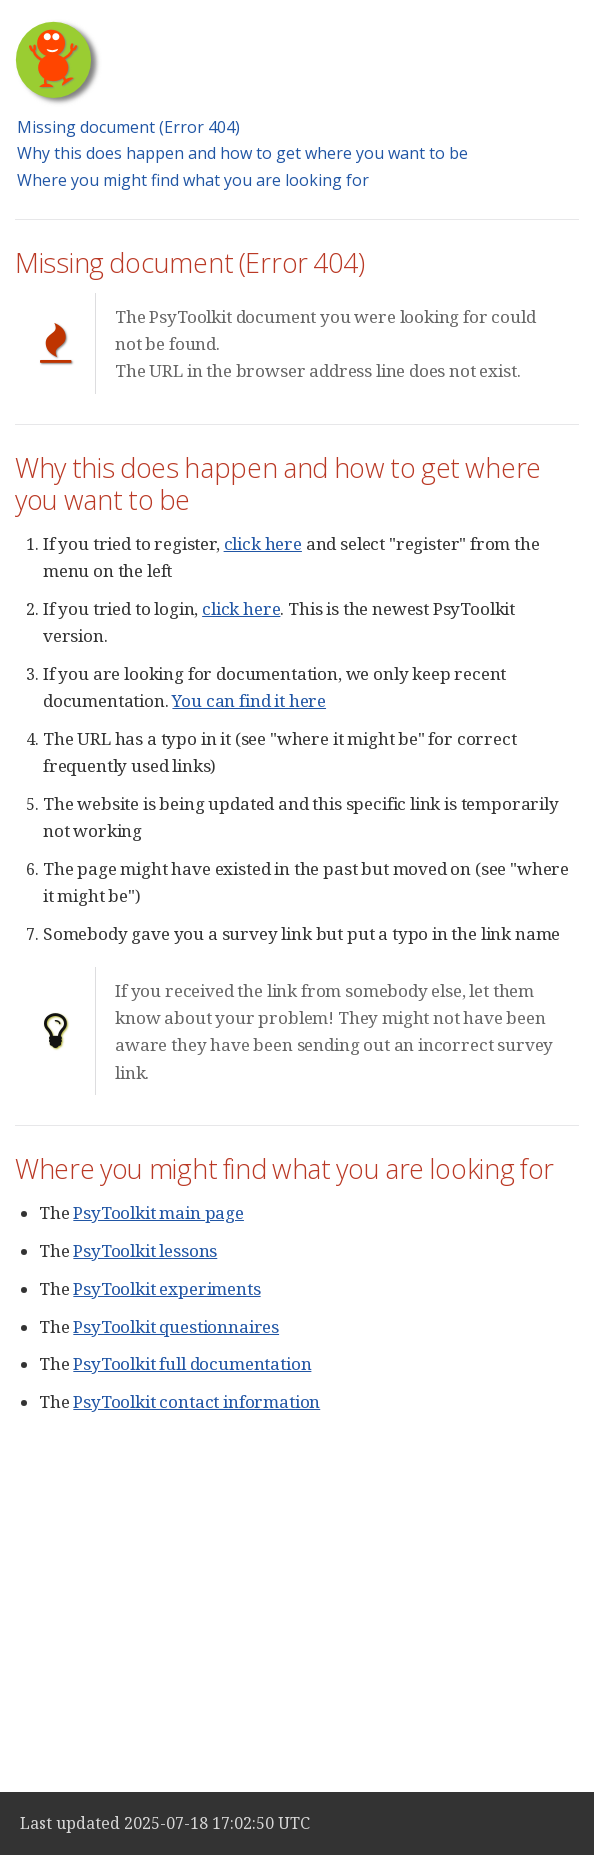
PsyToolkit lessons (145, 1250)
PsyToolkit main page (158, 1212)
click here (263, 543)
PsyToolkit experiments (166, 1288)
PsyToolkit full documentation (192, 1363)
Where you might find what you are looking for (193, 180)
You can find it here (249, 700)
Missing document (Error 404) (128, 127)
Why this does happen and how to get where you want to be (242, 153)
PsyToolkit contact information (196, 1401)
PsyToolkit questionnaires (176, 1326)
